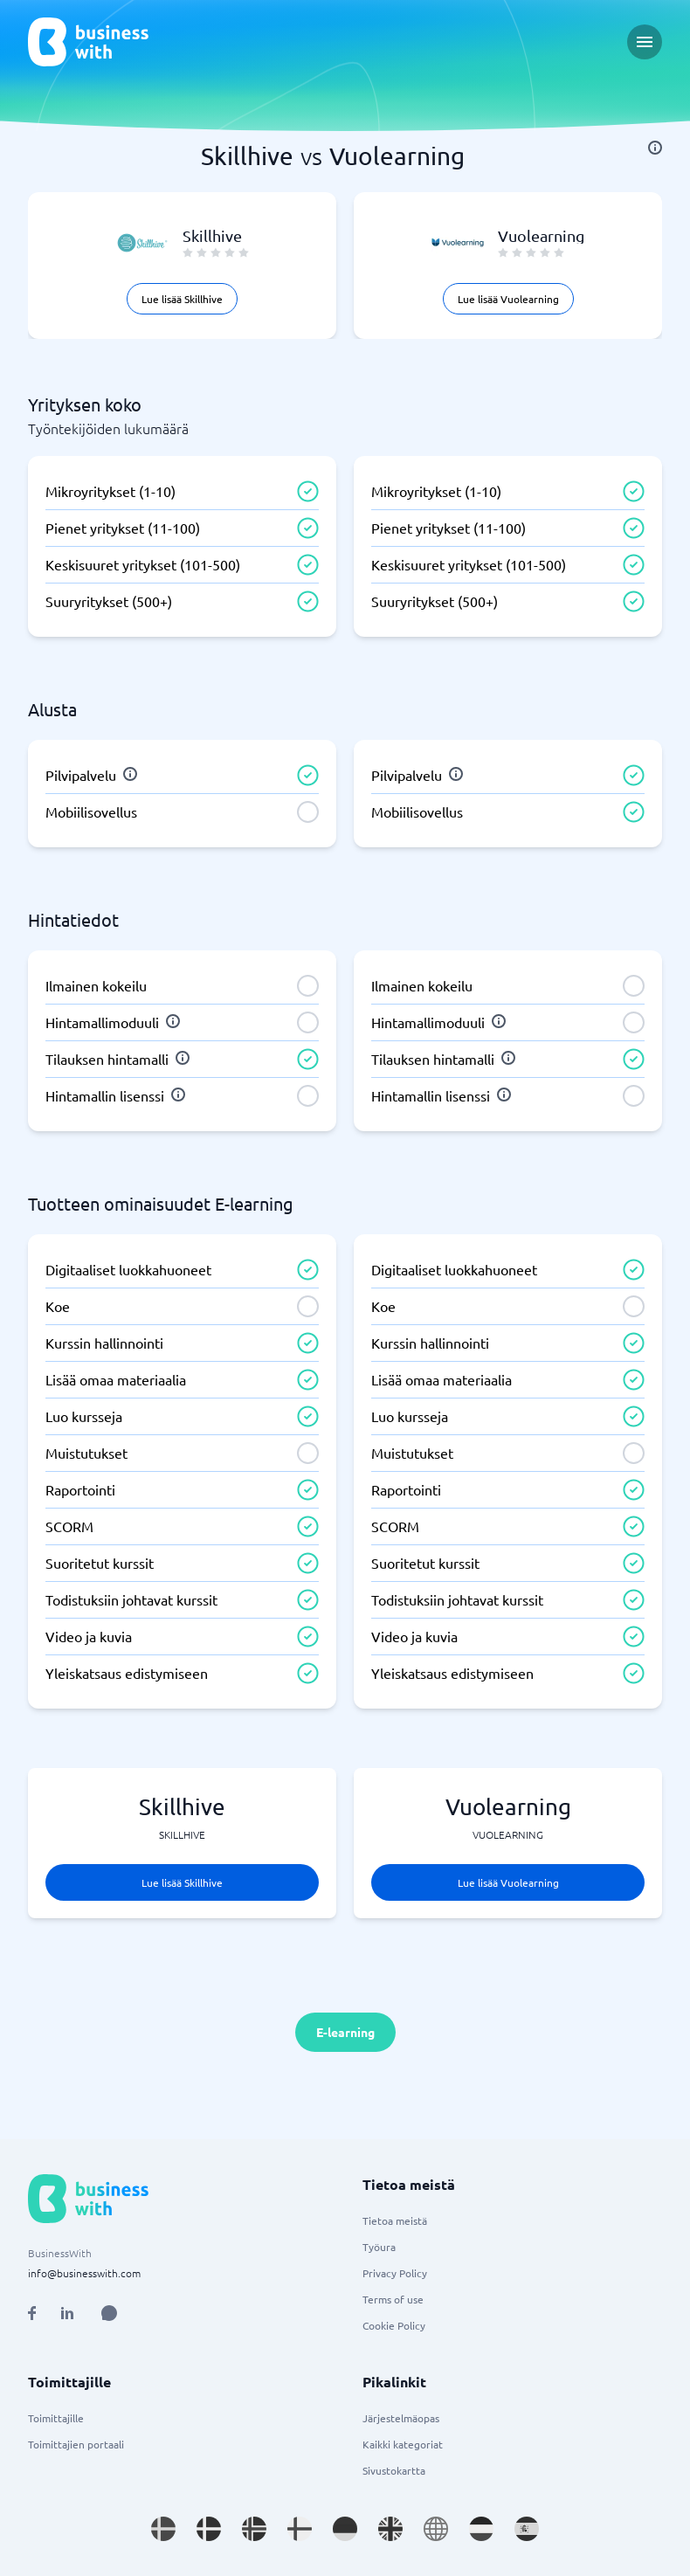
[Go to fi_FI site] (299, 2529)
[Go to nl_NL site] (481, 2529)
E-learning (345, 2032)
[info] (655, 148)
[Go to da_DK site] (209, 2529)
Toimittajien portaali (76, 2444)
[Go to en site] (436, 2529)
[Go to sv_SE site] (163, 2529)
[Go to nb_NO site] (254, 2529)
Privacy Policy (394, 2273)
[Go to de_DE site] (345, 2529)
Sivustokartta (393, 2470)
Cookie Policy (393, 2325)
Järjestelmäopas (400, 2418)
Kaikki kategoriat (402, 2444)
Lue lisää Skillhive (182, 299)
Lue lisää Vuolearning (508, 299)
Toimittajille (56, 2418)
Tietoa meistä (394, 2220)
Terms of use (393, 2299)
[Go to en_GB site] (390, 2529)
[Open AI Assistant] (109, 2313)
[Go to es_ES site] (526, 2529)
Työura (379, 2247)
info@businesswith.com (84, 2273)
